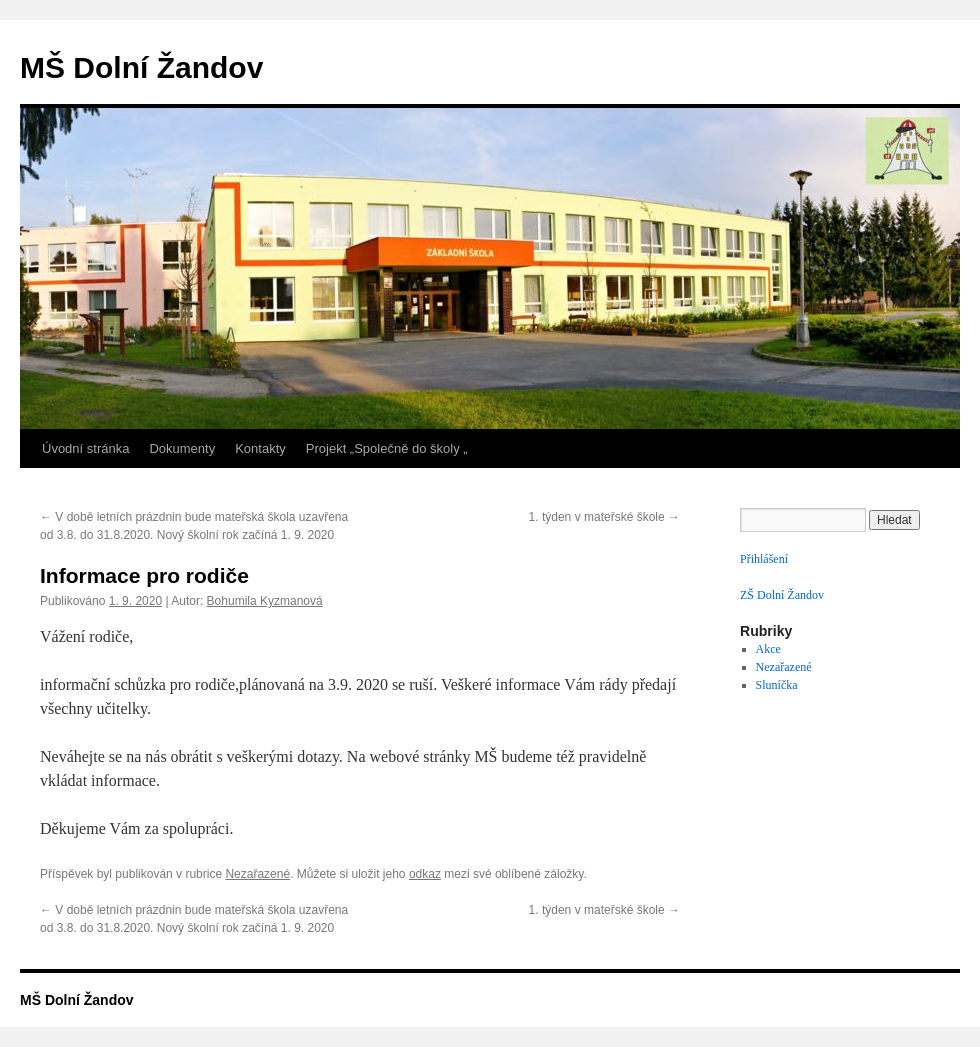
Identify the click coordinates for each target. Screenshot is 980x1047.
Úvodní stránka (85, 448)
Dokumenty (182, 448)
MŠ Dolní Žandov (141, 67)
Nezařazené (257, 874)
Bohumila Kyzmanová (265, 601)
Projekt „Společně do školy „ (387, 448)
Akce (768, 649)
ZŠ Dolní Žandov (782, 595)
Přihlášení (764, 559)
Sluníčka (777, 685)
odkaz (425, 874)
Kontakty (260, 448)
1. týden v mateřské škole (604, 517)
